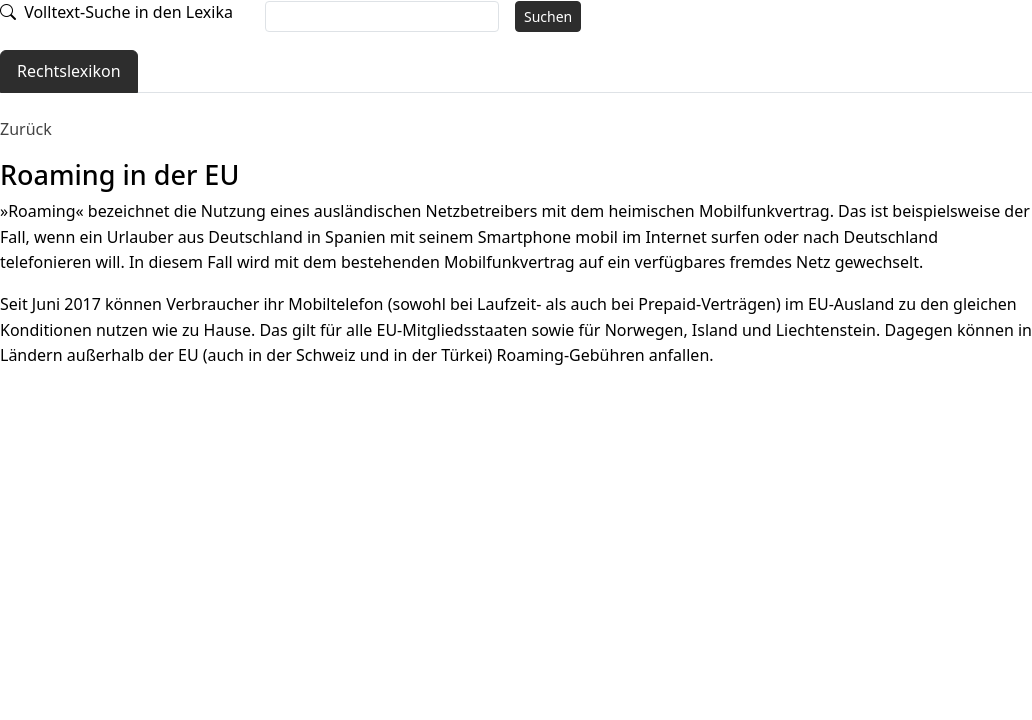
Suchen (548, 16)
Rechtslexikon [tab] (69, 71)
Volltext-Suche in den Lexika (116, 12)
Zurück (26, 129)
